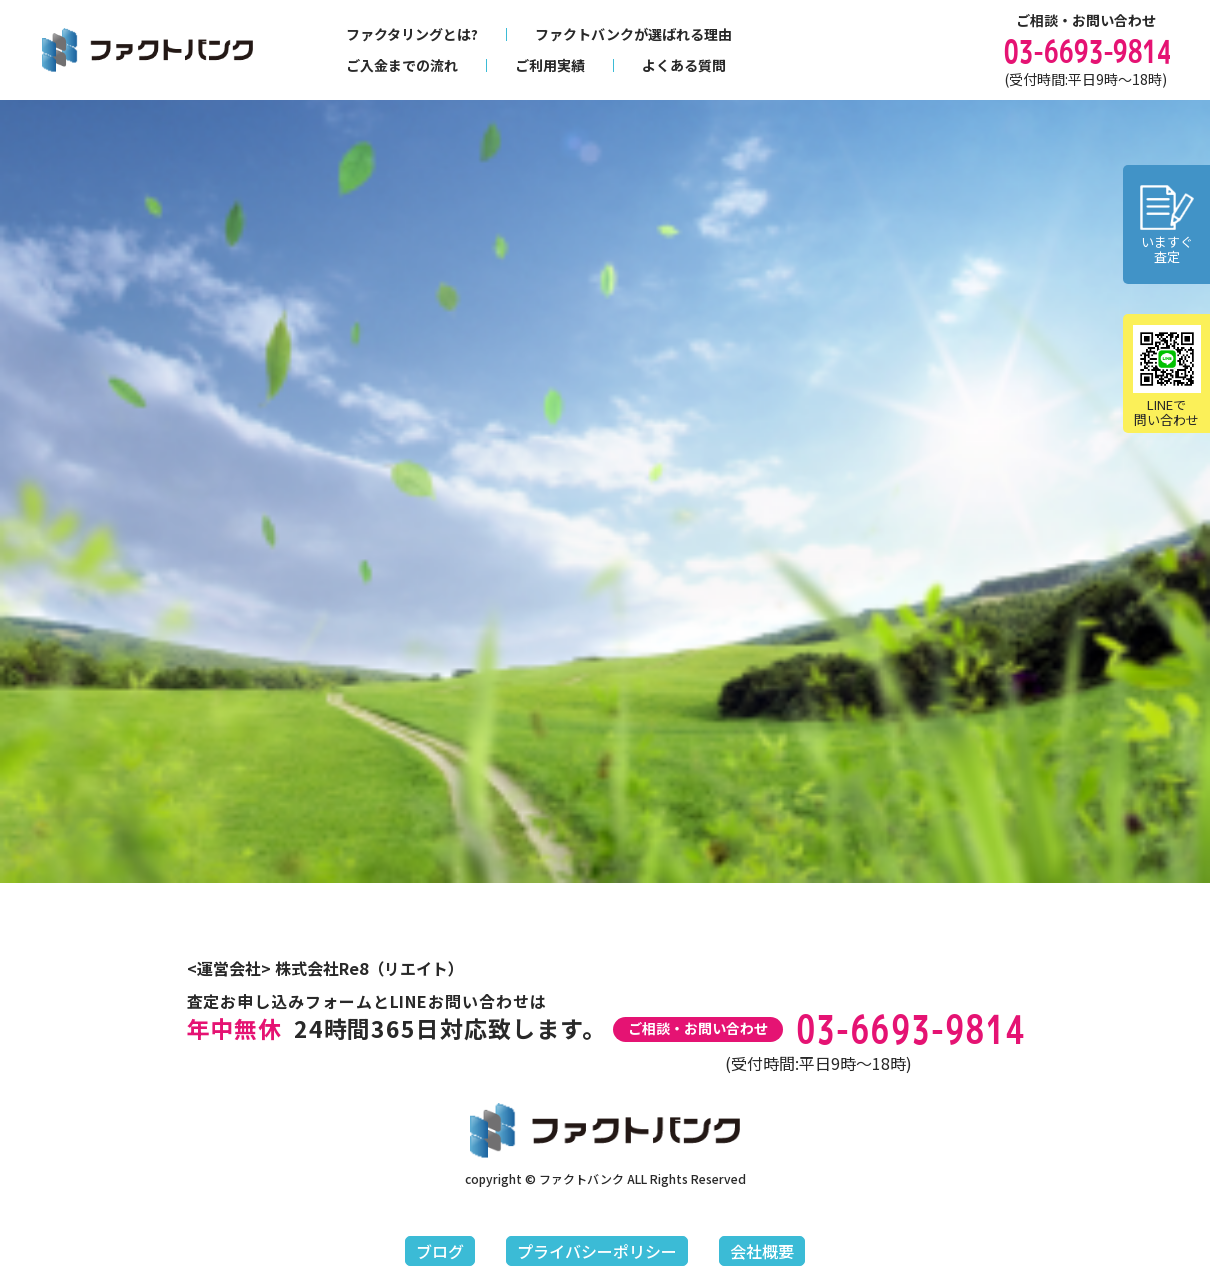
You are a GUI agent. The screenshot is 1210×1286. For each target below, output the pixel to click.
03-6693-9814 (1085, 51)
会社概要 (762, 1251)
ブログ (440, 1251)
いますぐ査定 (1167, 225)
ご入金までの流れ (402, 65)
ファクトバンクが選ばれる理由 (633, 34)
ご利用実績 (550, 65)
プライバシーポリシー (597, 1251)
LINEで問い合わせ (1167, 377)
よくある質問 (684, 65)
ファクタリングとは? (412, 34)
